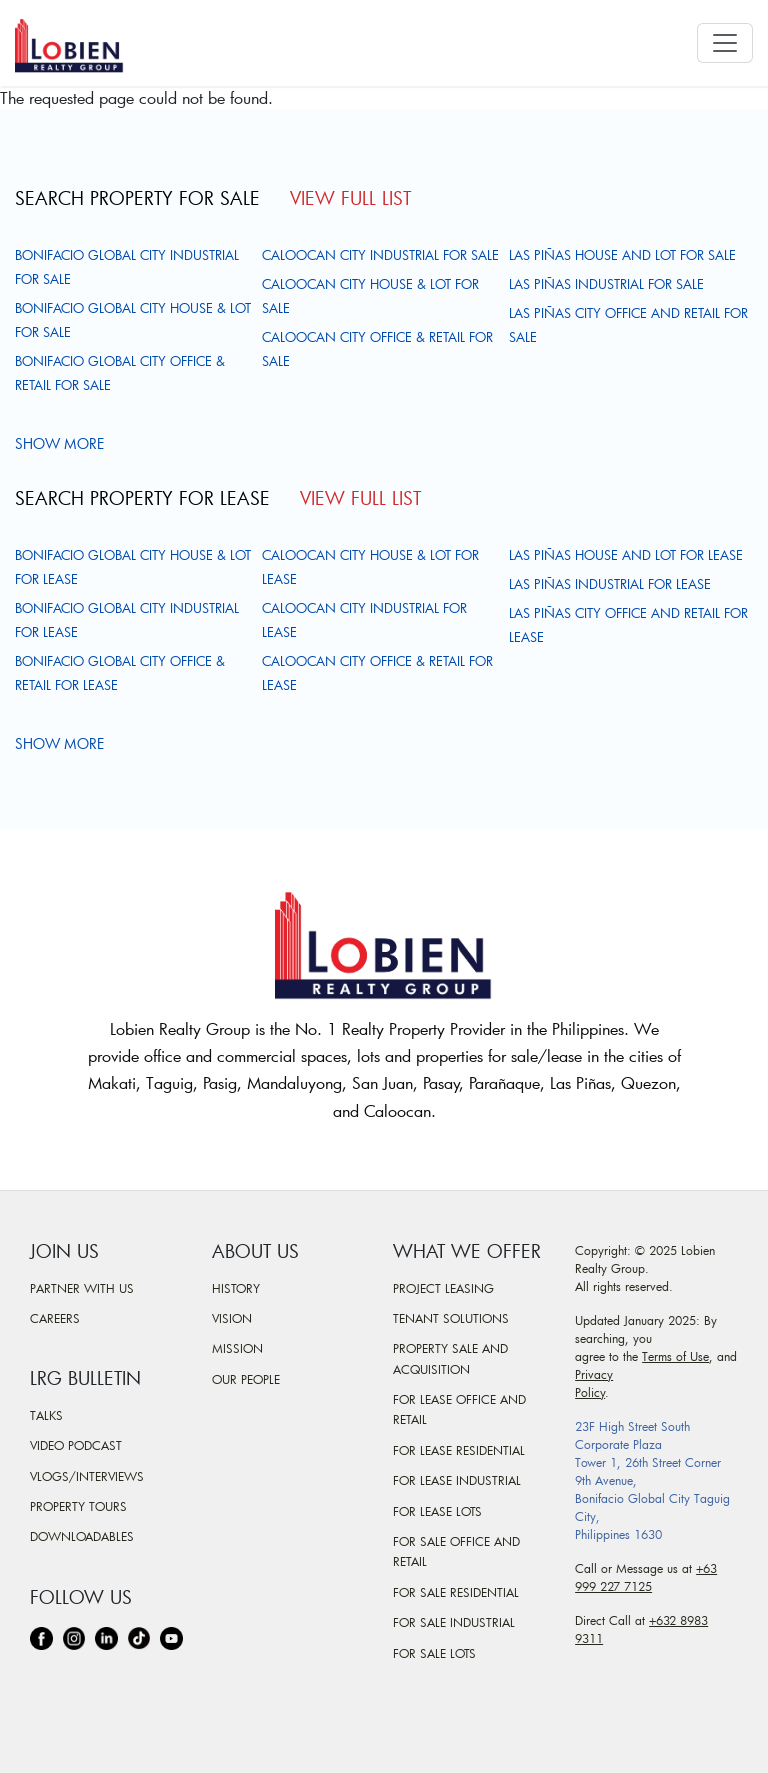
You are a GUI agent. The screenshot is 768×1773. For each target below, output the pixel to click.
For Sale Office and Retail (456, 1551)
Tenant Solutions (451, 1318)
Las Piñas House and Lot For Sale (622, 255)
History (236, 1288)
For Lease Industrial (457, 1480)
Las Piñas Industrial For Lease (610, 584)
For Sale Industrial (454, 1622)
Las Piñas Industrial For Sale (606, 284)
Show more (62, 443)
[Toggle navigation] (725, 43)
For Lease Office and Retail (459, 1409)
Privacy (594, 1374)
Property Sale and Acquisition (450, 1358)
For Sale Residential (456, 1592)
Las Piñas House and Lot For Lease (626, 555)
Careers (55, 1318)
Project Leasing (443, 1288)
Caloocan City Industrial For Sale (380, 255)
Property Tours (78, 1506)
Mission (237, 1348)
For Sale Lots (434, 1653)
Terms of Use (675, 1356)
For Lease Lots (437, 1511)
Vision (232, 1318)
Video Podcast (76, 1445)
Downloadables (82, 1536)
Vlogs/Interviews (87, 1476)
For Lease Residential (459, 1450)
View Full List (350, 198)
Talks (46, 1415)
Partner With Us (82, 1288)
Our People (246, 1379)
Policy (590, 1392)
